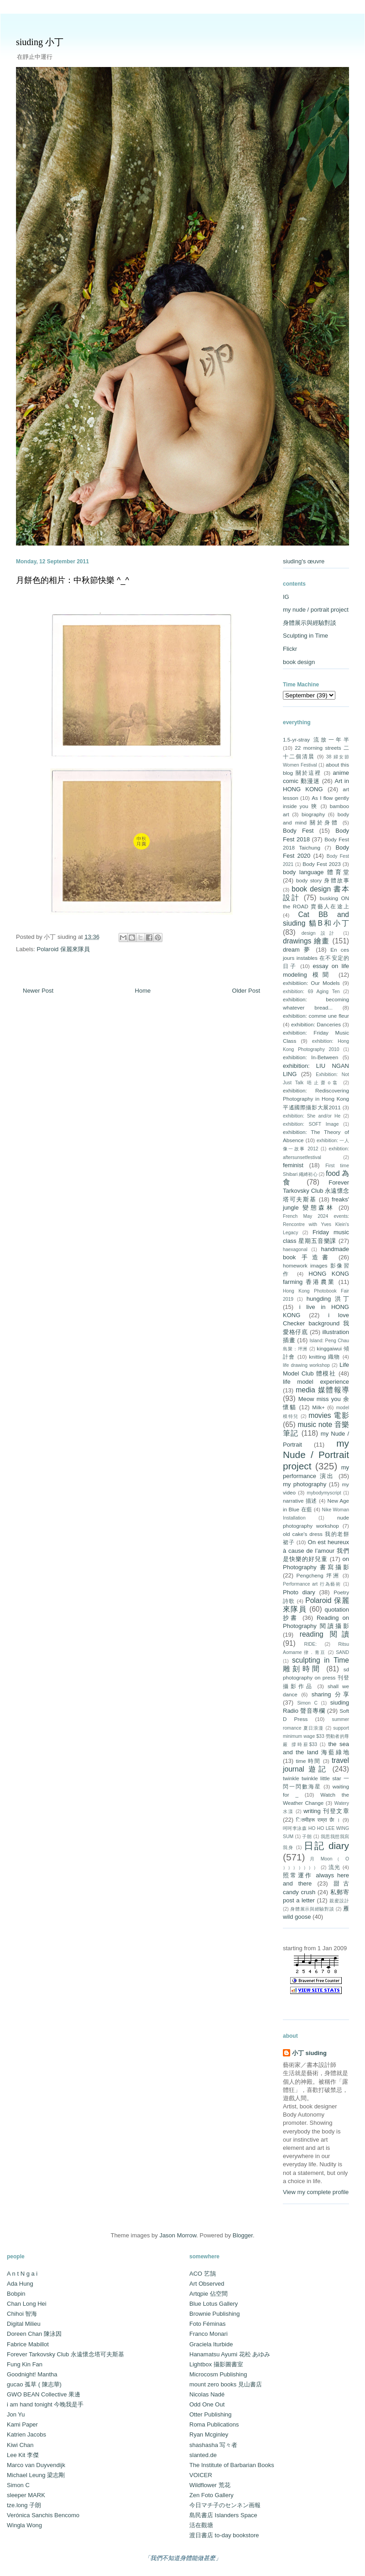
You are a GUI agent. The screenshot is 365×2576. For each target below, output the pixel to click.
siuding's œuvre (303, 561)
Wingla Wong (24, 2525)
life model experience (316, 1381)
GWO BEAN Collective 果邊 (43, 2394)
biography (313, 814)
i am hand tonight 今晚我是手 (45, 2404)
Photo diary (299, 1592)
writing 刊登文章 (326, 1811)
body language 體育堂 (316, 872)
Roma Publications (214, 2424)
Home (143, 990)
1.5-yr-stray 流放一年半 (316, 739)
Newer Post (38, 990)
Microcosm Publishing (218, 2374)
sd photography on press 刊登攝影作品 (316, 1677)
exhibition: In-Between (310, 1057)
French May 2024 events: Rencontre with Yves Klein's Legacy (316, 1224)
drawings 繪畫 (306, 941)
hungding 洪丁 (328, 1298)
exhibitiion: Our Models (311, 983)
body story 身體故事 (322, 880)
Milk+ (318, 1407)
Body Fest (298, 830)
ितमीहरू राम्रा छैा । (318, 1820)
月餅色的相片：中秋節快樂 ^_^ (72, 580)
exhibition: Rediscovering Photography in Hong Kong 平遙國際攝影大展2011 (316, 1098)
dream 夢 (297, 949)
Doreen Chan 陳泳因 (34, 2333)
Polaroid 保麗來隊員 (63, 949)
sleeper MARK (26, 2495)
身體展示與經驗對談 (309, 622)
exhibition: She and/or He (311, 1115)
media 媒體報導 (322, 1390)
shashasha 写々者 (213, 2445)
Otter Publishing (210, 2414)
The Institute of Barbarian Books (231, 2465)
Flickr (290, 648)
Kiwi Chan (20, 2445)
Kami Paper (22, 2424)
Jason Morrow (177, 2235)
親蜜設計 (339, 1900)
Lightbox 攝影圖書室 (216, 2364)
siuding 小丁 (39, 42)
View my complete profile (316, 2192)
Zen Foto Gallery (211, 2495)
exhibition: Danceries (316, 1024)
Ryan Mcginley (208, 2434)
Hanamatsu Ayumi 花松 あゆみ (229, 2354)
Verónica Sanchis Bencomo (43, 2515)
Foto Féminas (207, 2323)
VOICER (200, 2475)
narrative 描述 (300, 1501)
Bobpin (16, 2293)
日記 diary (326, 1845)
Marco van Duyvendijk (36, 2465)
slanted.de (203, 2455)
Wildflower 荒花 (209, 2485)
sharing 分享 (330, 1694)
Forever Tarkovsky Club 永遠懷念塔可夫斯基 (316, 1190)
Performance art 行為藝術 (312, 1584)
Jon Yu (16, 2414)
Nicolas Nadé (206, 2394)
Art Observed (206, 2283)
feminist (293, 1165)
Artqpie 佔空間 (208, 2293)
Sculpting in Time (305, 635)
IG (286, 596)
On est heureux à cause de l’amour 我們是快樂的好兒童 (316, 1550)
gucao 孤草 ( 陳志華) (34, 2384)
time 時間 (308, 1761)
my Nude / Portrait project (316, 1454)
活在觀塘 (201, 2525)
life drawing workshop (306, 1365)
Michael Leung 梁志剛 (36, 2475)
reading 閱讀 (324, 1634)
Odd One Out (206, 2404)
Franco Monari (208, 2333)
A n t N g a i (22, 2273)
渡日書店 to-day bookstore (224, 2535)
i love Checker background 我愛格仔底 (316, 1323)
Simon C (307, 1702)
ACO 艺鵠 (202, 2273)
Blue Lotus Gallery (213, 2303)
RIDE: (310, 1644)
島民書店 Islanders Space (223, 2515)
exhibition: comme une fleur (316, 1016)
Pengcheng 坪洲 (318, 1575)
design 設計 (320, 933)
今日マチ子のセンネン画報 (225, 2505)
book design (299, 662)
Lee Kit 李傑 (23, 2455)
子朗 (307, 1836)
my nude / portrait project (316, 609)
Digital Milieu (24, 2323)
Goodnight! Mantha (32, 2374)
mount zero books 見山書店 (225, 2384)
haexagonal (295, 1249)
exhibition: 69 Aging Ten (311, 991)
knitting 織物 (324, 1357)
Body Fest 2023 (321, 864)
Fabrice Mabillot (28, 2344)
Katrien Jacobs (26, 2434)
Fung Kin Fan (24, 2364)
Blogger (243, 2235)
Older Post (246, 990)
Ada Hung (20, 2283)
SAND (342, 1652)
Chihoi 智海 (22, 2313)
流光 (334, 1867)
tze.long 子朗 (24, 2505)
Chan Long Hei (27, 2303)
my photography (304, 1484)
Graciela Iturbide (211, 2344)
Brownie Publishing (214, 2313)
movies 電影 (328, 1415)
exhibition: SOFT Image (311, 1124)
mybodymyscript (324, 1492)
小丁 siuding (309, 2053)
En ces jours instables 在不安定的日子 (316, 958)
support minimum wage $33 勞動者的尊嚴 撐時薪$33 (316, 1736)
